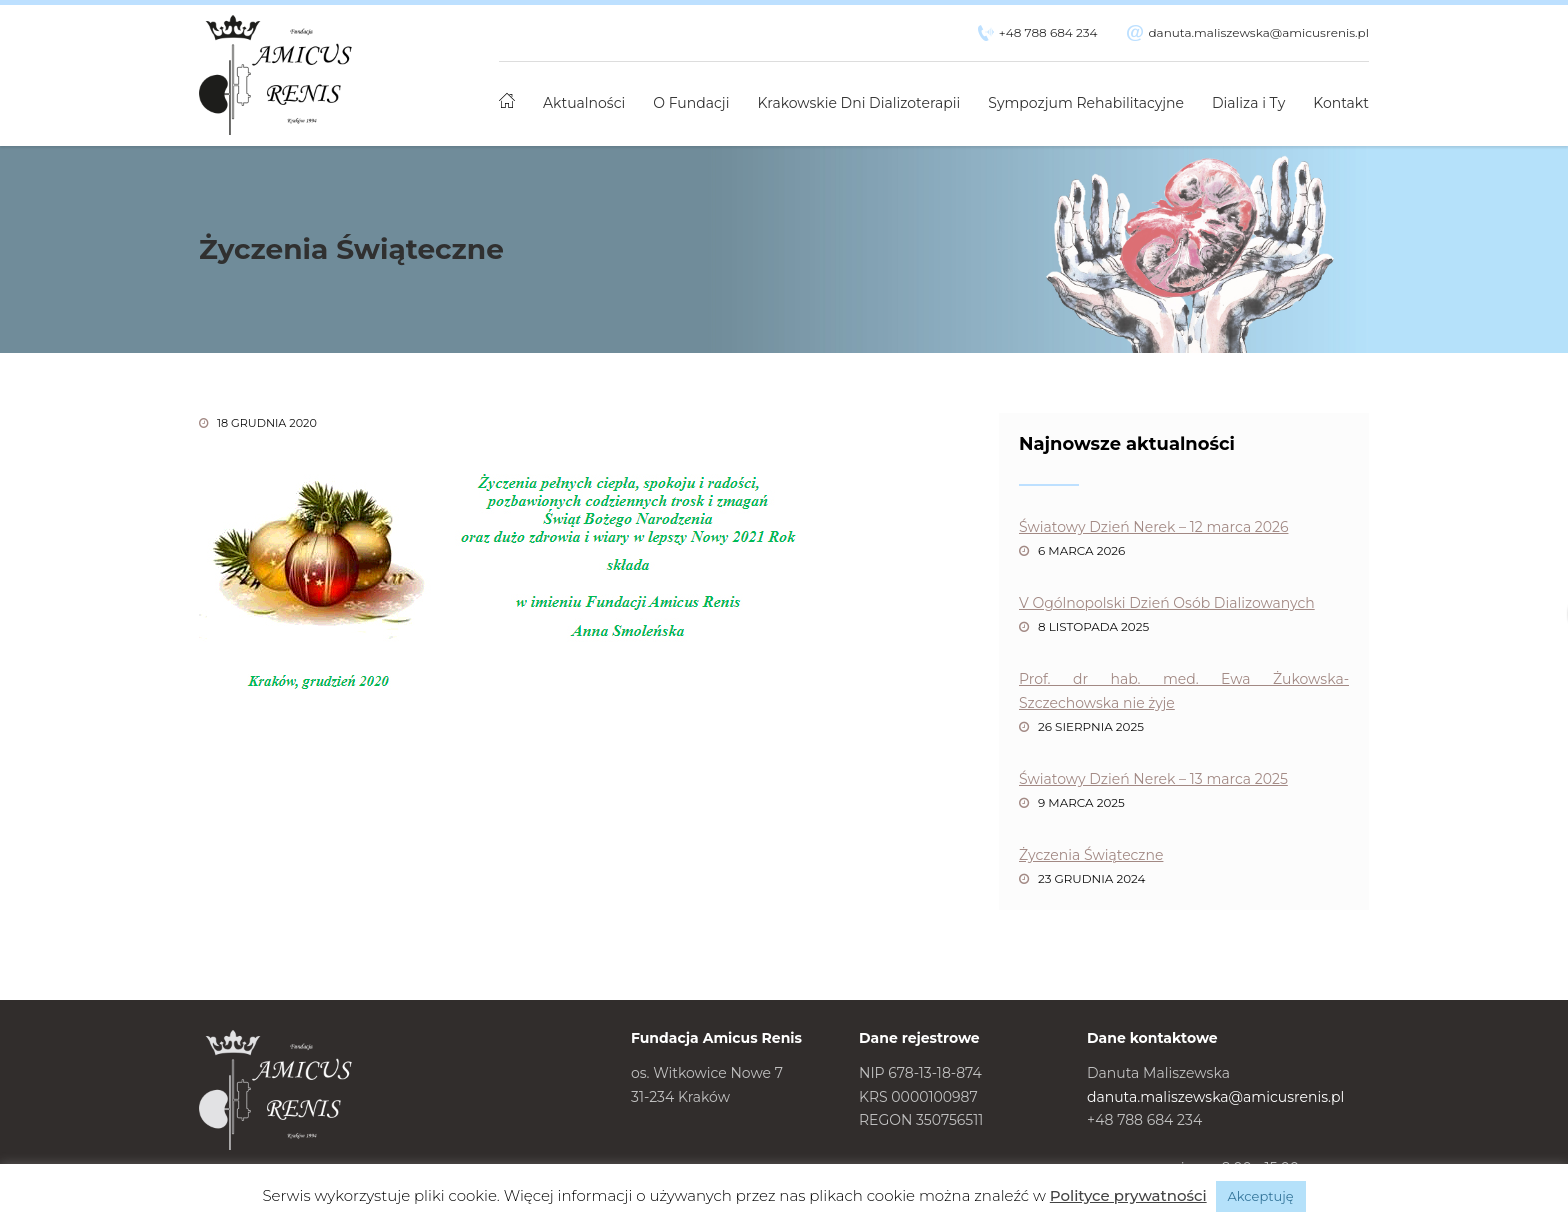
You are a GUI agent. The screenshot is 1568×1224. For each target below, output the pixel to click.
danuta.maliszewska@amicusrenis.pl (1258, 32)
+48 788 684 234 (1048, 32)
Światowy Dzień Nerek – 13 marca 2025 (1153, 779)
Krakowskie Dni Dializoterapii (859, 103)
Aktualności (584, 103)
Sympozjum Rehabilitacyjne (1086, 103)
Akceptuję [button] (1261, 1196)
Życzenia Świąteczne (1091, 855)
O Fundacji (691, 103)
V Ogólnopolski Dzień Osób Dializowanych (1167, 603)
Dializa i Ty (1248, 103)
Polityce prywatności (1128, 1195)
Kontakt (1341, 103)
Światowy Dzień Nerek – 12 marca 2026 (1153, 527)
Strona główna (507, 92)
